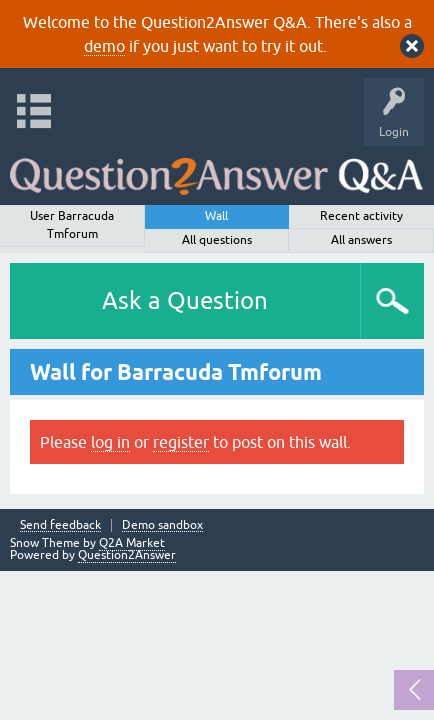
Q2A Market (132, 543)
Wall (216, 216)
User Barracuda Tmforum (72, 225)
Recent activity (361, 216)
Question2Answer (127, 555)
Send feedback (60, 525)
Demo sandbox (162, 525)
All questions (217, 240)
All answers (361, 240)
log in (110, 442)
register (181, 442)
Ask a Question (185, 300)
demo (104, 46)
